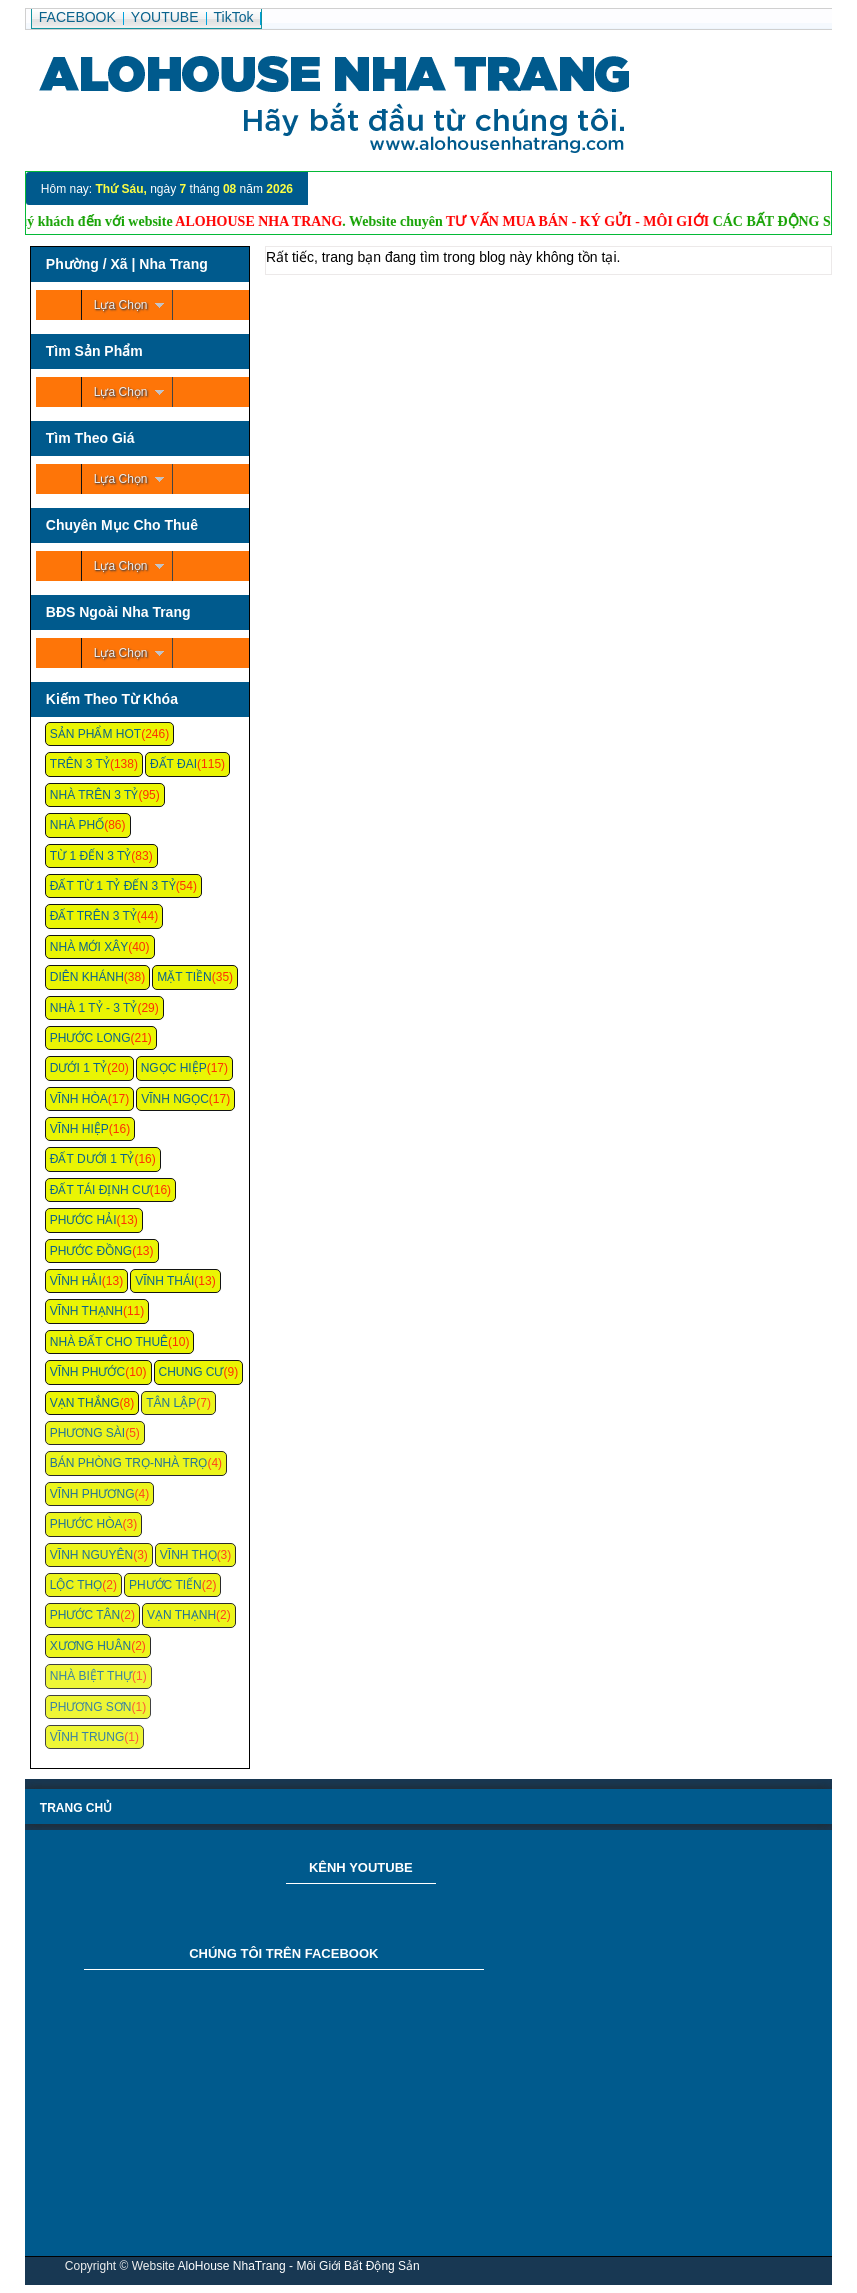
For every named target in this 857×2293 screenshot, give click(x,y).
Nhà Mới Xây (89, 947)
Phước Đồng (91, 1251)
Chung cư (191, 1372)
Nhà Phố (77, 825)
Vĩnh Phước (87, 1372)
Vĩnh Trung (87, 1737)
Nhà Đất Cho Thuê (109, 1342)
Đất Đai (173, 764)
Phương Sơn (91, 1707)
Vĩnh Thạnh (86, 1311)
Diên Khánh (87, 977)
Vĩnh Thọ (188, 1555)
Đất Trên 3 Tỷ (93, 916)
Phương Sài (87, 1433)
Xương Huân (90, 1646)
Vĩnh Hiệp (79, 1129)
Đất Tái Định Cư (100, 1190)
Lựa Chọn (121, 305)
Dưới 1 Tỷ (78, 1068)
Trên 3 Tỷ (80, 764)
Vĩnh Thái (164, 1281)
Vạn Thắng (85, 1403)
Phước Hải (83, 1220)
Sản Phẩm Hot (95, 734)
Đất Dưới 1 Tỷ (92, 1159)
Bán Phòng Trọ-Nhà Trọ (129, 1463)
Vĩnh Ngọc (175, 1099)
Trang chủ (76, 1808)
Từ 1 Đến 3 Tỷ (90, 856)
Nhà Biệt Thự (91, 1676)
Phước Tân (85, 1615)
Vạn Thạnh (181, 1615)
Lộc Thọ (76, 1585)
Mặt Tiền (184, 977)
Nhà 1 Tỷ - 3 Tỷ (94, 1008)
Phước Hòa (86, 1524)
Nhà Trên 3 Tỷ (94, 795)
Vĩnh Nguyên (91, 1555)
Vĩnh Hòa (79, 1099)
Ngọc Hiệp (174, 1068)
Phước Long (90, 1038)
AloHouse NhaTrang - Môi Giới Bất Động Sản (298, 2266)
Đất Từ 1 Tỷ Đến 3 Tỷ (113, 886)
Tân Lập (171, 1403)
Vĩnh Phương (92, 1494)
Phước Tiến (165, 1585)
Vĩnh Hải (76, 1281)
